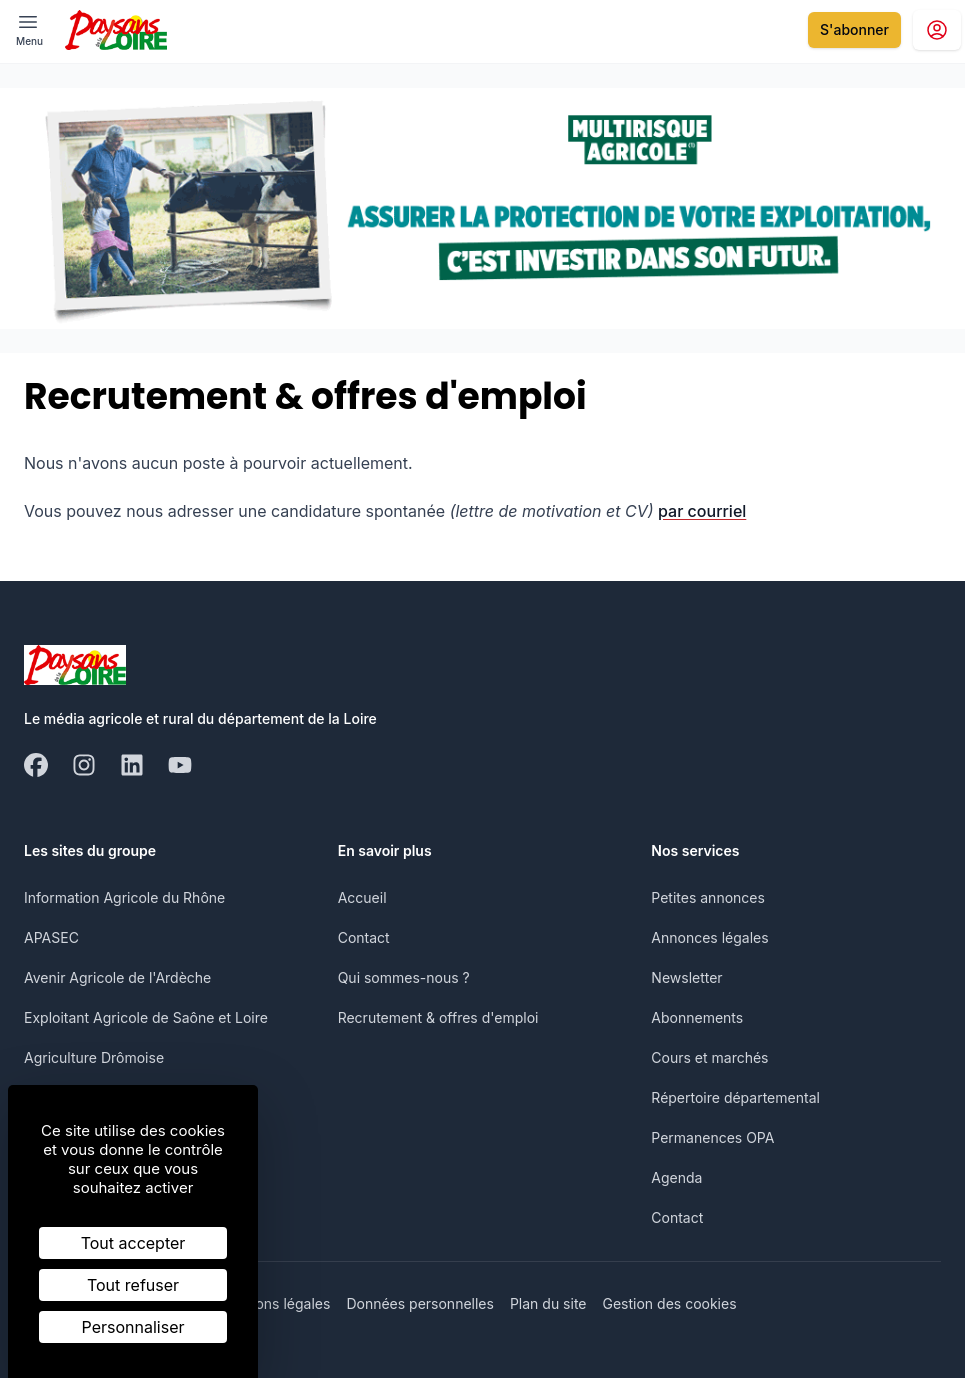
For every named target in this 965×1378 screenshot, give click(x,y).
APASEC (51, 937)
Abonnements (697, 1017)
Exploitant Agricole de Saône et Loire (146, 1017)
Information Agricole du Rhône (124, 897)
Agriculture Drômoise (94, 1057)
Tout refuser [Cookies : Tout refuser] (133, 1285)
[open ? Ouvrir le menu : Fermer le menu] (29, 29)
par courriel (702, 511)
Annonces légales (709, 937)
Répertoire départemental (735, 1097)
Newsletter (686, 977)
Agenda (676, 1177)
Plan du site (548, 1303)
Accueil (362, 897)
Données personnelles (420, 1303)
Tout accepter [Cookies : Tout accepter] (133, 1243)
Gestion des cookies (670, 1303)
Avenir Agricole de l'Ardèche (117, 977)
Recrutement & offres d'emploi (438, 1017)
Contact (364, 937)
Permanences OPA (712, 1137)
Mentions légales (274, 1303)
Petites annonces (708, 897)
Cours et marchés (709, 1057)
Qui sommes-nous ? (404, 977)
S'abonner (854, 29)
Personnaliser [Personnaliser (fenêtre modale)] (133, 1327)
